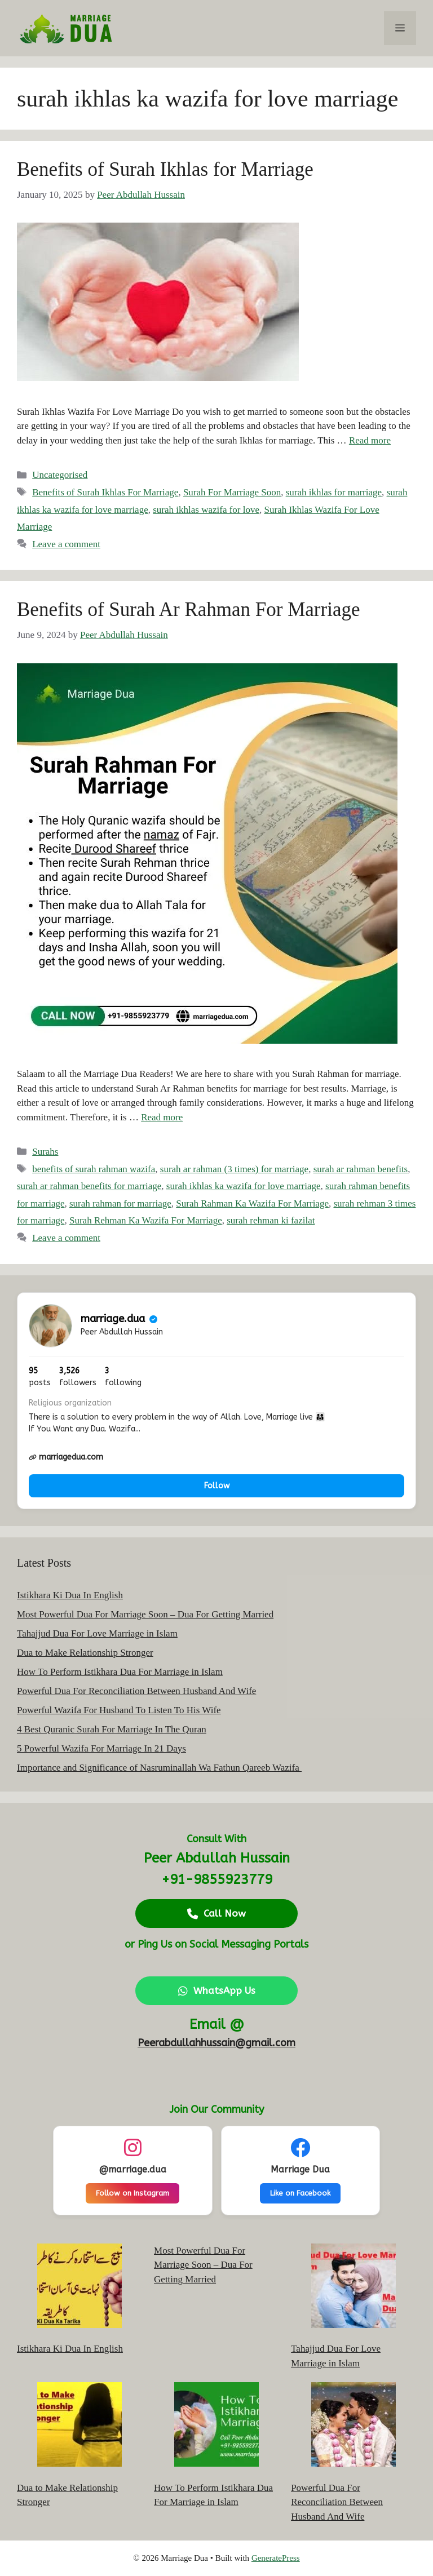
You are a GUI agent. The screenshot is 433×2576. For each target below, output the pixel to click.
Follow (216, 1486)
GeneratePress (275, 2557)
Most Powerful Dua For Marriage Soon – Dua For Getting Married (145, 1614)
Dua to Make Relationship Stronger (85, 1652)
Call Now (216, 1913)
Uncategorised (59, 474)
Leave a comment (66, 544)
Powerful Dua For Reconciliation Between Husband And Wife (136, 1691)
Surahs (45, 1151)
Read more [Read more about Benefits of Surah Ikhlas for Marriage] (370, 440)
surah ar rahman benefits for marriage (89, 1186)
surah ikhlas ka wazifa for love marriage (243, 1186)
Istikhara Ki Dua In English (70, 1595)
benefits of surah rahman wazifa (93, 1169)
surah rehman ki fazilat (271, 1220)
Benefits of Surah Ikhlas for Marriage (165, 169)
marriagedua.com (66, 1457)
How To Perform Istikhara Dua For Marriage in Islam (120, 1671)
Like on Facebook (300, 2193)
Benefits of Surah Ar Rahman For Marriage (188, 609)
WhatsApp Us (216, 1990)
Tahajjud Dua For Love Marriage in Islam (97, 1633)
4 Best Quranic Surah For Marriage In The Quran (111, 1729)
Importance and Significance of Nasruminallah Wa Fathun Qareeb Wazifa (159, 1767)
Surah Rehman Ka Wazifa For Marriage (145, 1220)
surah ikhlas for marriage (334, 492)
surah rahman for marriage (120, 1203)
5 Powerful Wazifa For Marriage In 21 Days (101, 1748)
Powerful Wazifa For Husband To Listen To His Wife (119, 1710)
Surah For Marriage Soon (232, 492)
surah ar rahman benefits (360, 1169)
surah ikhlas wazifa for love (206, 509)
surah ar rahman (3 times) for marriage (234, 1169)
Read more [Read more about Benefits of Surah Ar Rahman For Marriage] (162, 1117)
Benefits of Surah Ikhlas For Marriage (105, 492)
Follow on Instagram (132, 2193)
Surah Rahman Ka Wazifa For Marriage (252, 1203)
